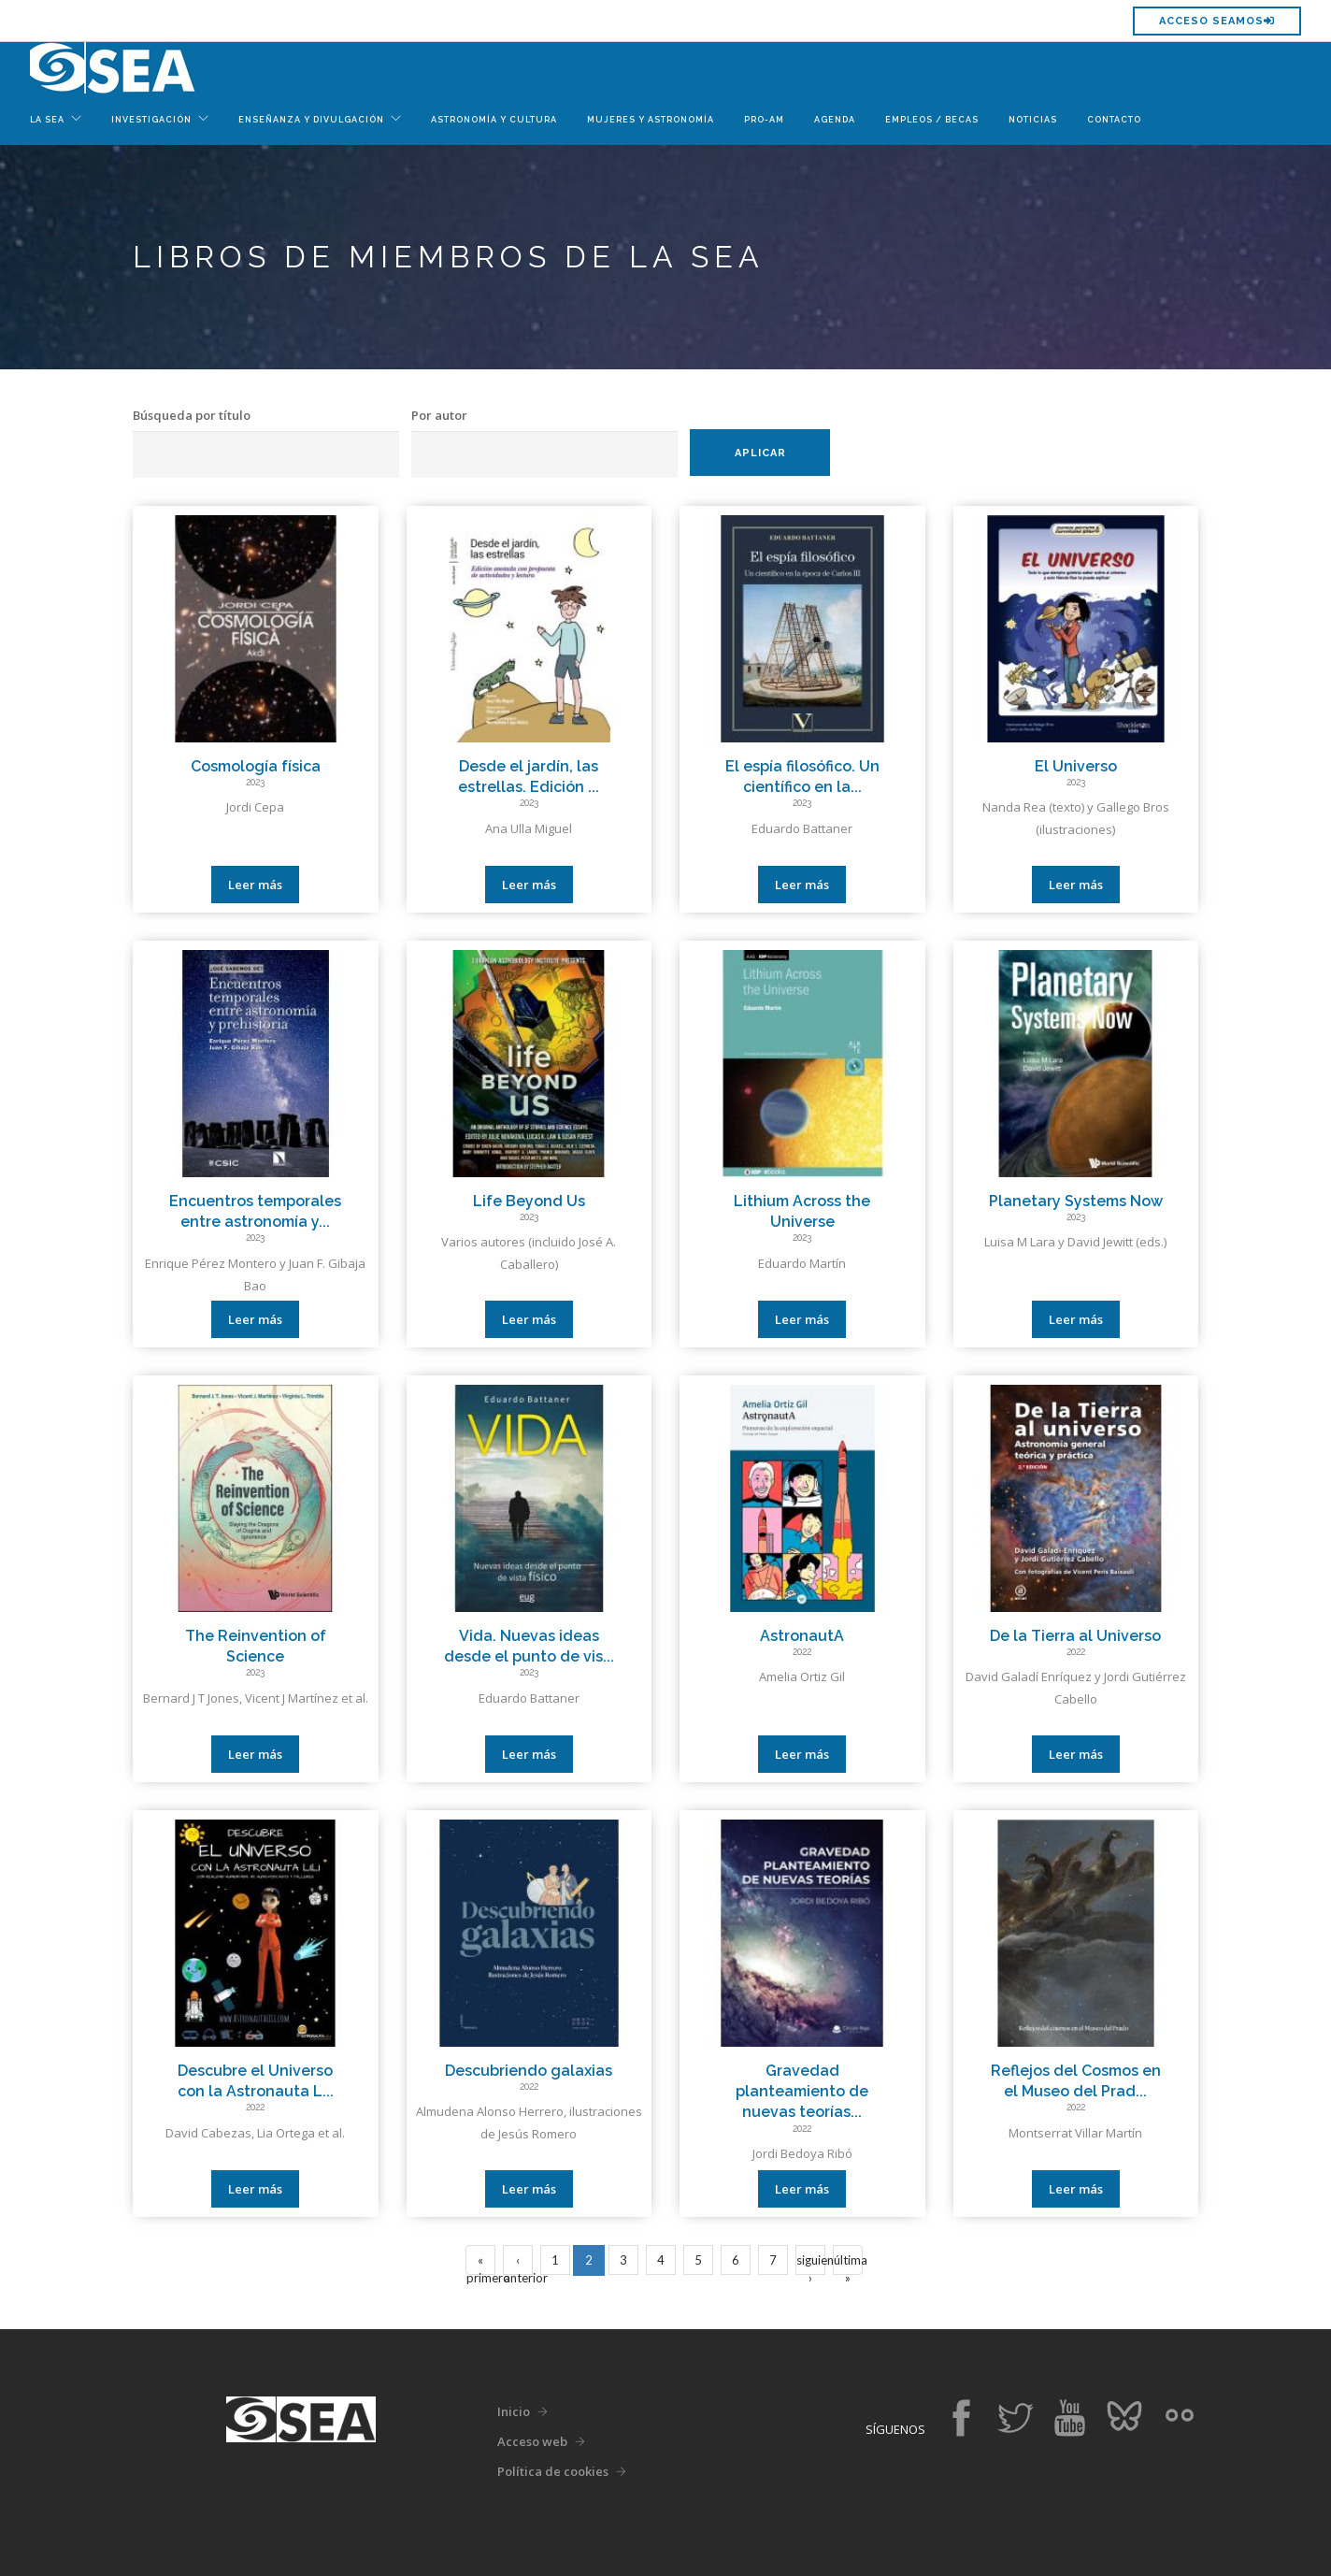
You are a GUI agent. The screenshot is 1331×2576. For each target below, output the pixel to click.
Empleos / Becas (932, 119)
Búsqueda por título (191, 415)
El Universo (1076, 766)
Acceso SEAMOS (1217, 21)
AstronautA (802, 1636)
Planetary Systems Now (1076, 1201)
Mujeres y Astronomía (650, 119)
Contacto (1114, 119)
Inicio (513, 2411)
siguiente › (810, 2263)
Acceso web (532, 2441)
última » (848, 2263)
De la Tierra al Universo (1075, 1636)
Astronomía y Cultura (494, 119)
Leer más (255, 884)
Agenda (834, 119)
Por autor (439, 415)
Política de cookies (552, 2471)
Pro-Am (764, 119)
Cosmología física (256, 766)
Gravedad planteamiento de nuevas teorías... (802, 2092)
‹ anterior (518, 2263)
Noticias (1033, 119)
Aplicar (760, 453)
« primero (480, 2263)
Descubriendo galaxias (528, 2071)
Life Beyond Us (529, 1201)
